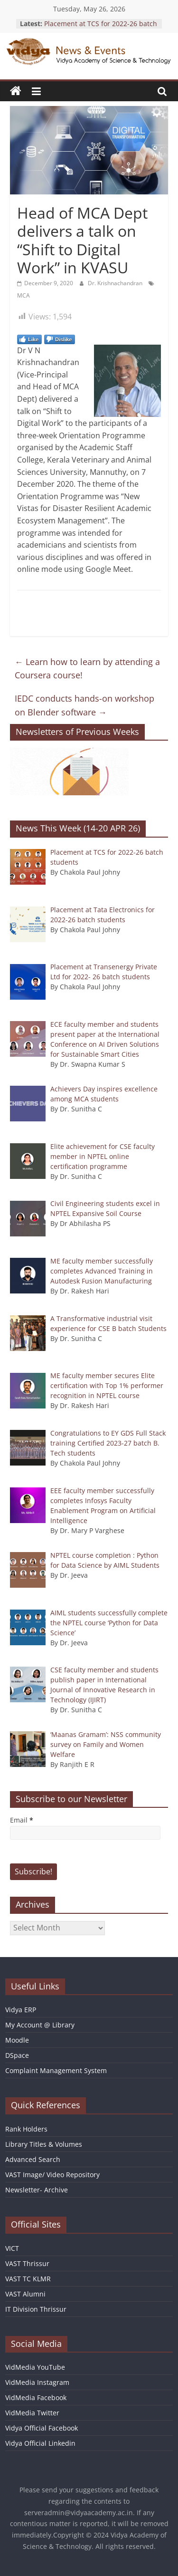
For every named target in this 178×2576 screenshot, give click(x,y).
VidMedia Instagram (37, 2382)
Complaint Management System (56, 2070)
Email (21, 1819)
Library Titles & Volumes (43, 2144)
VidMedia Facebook (35, 2397)
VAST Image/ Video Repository (52, 2174)
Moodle (17, 2040)
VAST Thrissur (27, 2263)
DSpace (17, 2055)
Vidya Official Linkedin (40, 2443)
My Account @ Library (40, 2024)
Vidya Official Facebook (41, 2427)
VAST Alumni (25, 2293)
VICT (12, 2248)
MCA (23, 295)
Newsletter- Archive (36, 2189)
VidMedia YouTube (35, 2367)
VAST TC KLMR (28, 2278)
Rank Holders (26, 2128)
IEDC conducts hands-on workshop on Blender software (84, 705)
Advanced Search (32, 2159)
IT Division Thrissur (35, 2309)
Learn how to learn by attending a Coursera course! (87, 668)
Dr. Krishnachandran (116, 283)
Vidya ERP (20, 2009)
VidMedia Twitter (32, 2412)
